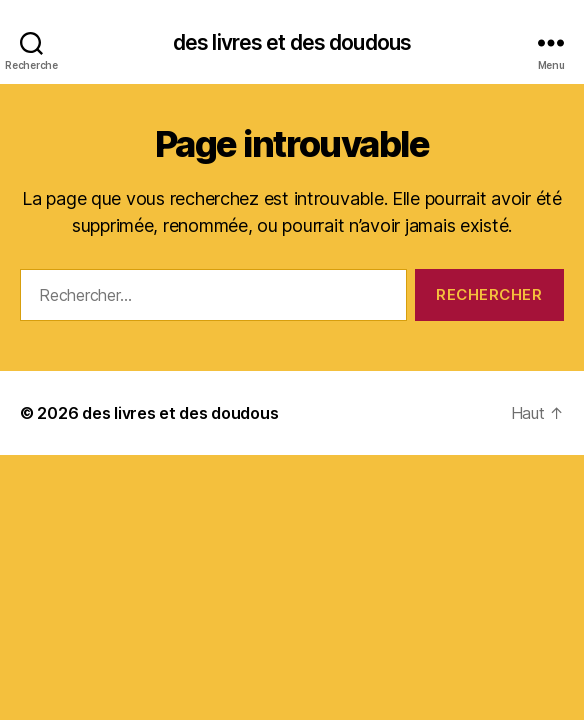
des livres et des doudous (292, 42)
